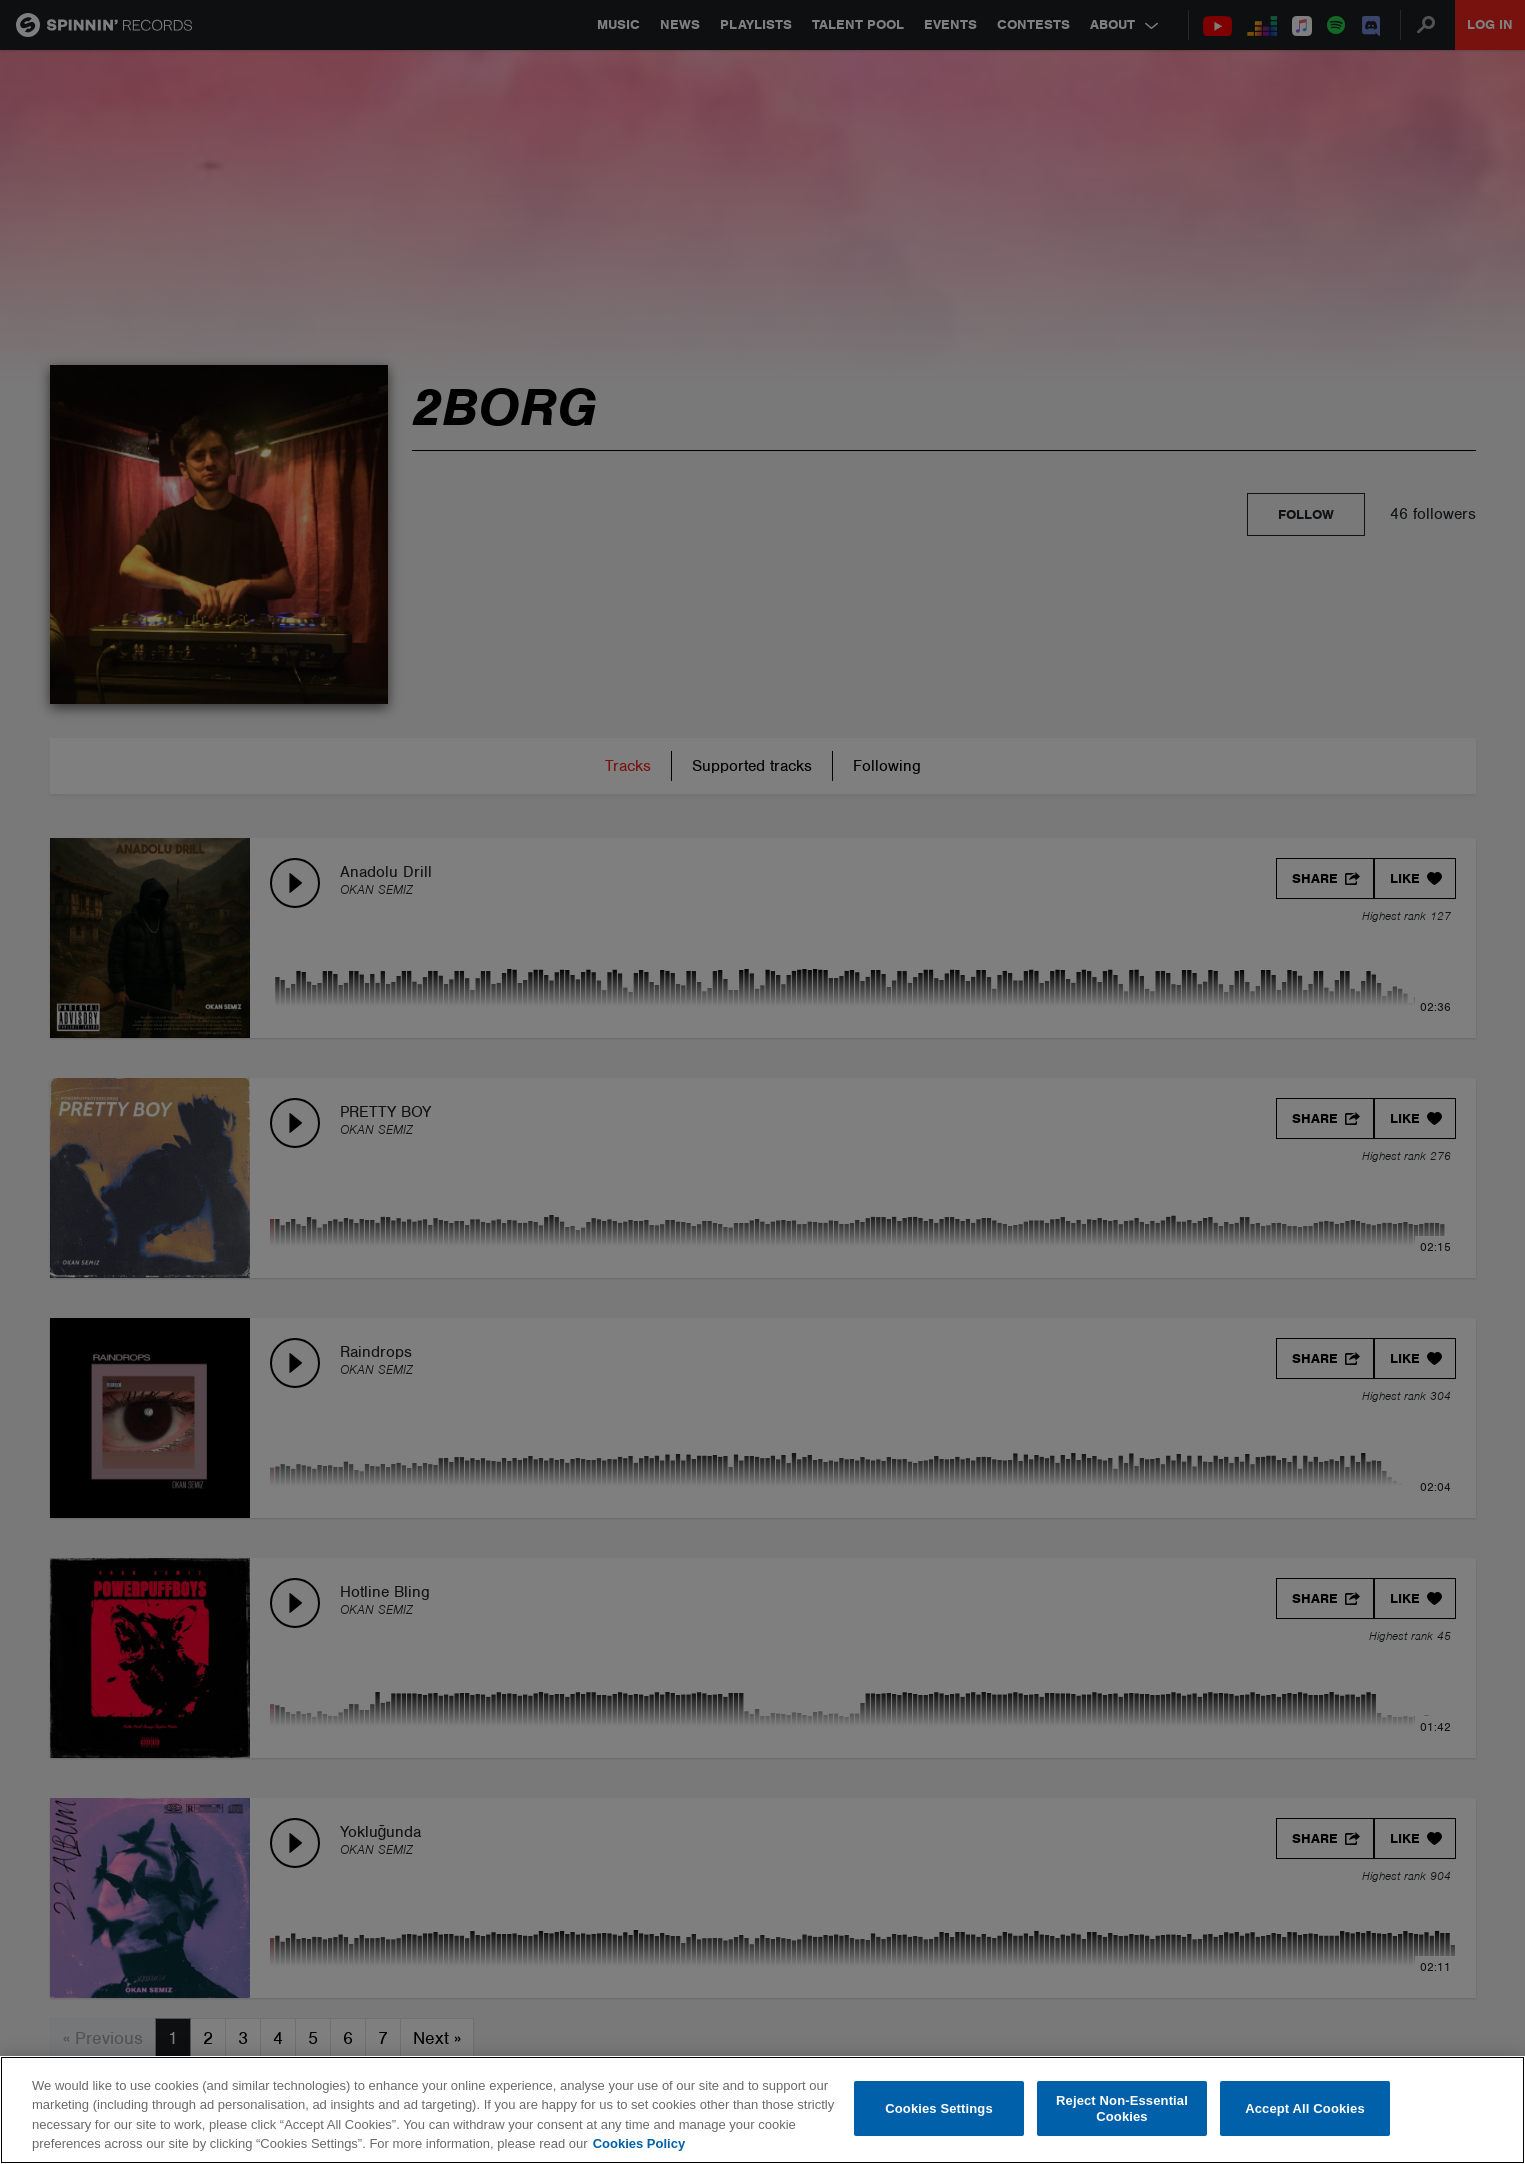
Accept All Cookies (1305, 2108)
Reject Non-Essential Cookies (1122, 2108)
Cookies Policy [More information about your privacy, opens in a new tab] (639, 2143)
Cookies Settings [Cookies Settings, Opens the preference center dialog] (939, 2108)
